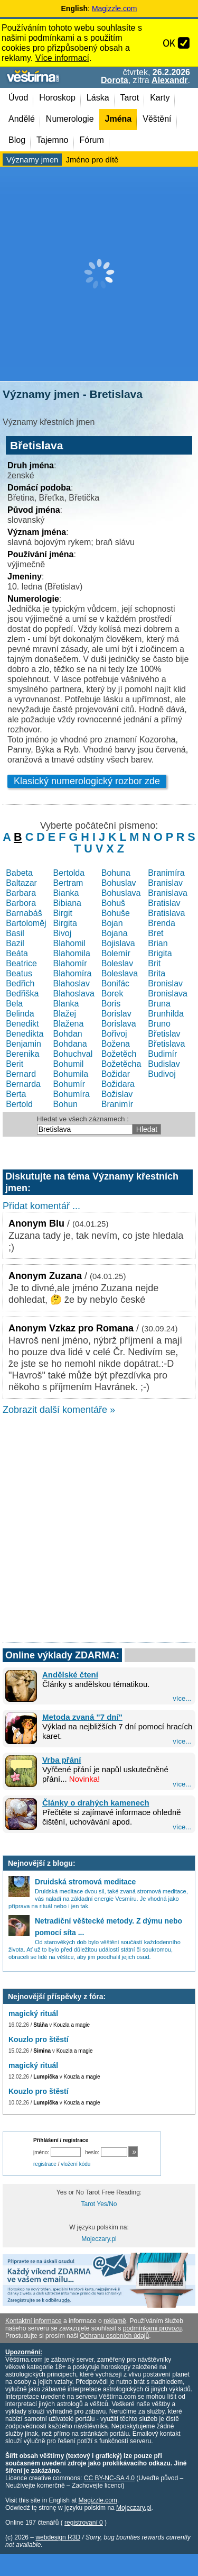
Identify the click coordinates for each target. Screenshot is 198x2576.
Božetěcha (121, 1063)
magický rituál (33, 2013)
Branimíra (166, 872)
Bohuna (115, 872)
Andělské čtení (70, 1674)
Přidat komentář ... (41, 1206)
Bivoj (62, 933)
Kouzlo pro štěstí (38, 2039)
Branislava (167, 892)
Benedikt (22, 1023)
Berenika (22, 1053)
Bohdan (67, 1033)
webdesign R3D (57, 2537)
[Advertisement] (99, 274)
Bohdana (70, 1043)
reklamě (114, 2321)
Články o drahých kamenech (95, 1802)
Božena (115, 1043)
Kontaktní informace (33, 2321)
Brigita (160, 953)
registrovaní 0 (83, 2522)
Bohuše (115, 913)
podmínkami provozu (152, 2328)
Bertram (68, 882)
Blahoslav (71, 983)
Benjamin (23, 1043)
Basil (15, 933)
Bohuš (113, 903)
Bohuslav (118, 882)
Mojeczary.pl (98, 2239)
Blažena (68, 1023)
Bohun (65, 1104)
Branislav (165, 882)
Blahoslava (74, 993)
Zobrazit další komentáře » (59, 1409)
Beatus (19, 973)
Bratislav (164, 903)
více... (182, 1698)
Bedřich (20, 983)
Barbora (21, 903)
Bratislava (166, 913)
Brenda (161, 923)
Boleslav (117, 963)
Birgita (65, 923)
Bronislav (165, 983)
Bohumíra (71, 1094)
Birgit (62, 913)
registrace (44, 2164)
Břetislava (166, 1043)
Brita (156, 973)
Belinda (20, 1013)
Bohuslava (121, 892)
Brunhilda (166, 1013)
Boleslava (119, 973)
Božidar (115, 1073)
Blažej (65, 1013)
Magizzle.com (114, 8)
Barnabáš (24, 913)
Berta (16, 1094)
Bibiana (67, 903)
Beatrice (21, 963)
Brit (154, 963)
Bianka (66, 892)
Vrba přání (61, 1759)
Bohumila (71, 1073)
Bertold (19, 1104)
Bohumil (68, 1063)
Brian (157, 943)
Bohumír (69, 1084)
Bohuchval (73, 1053)
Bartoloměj (26, 923)
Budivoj (161, 1073)
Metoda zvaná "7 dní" (82, 1716)
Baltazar (21, 882)
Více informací (62, 57)
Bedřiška (22, 993)
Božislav (117, 1094)
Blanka (66, 1003)
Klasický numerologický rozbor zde (87, 781)
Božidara (118, 1084)
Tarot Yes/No (99, 2204)
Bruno (159, 1023)
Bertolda (69, 872)
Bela (14, 1003)
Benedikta (24, 1033)
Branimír (117, 1104)
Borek (112, 993)
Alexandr (169, 80)
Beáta (17, 953)
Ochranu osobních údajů (114, 2335)
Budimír (162, 1053)
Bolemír (115, 953)
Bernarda (23, 1084)
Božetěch (119, 1053)
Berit (14, 1063)
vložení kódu (75, 2164)
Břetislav (164, 1033)
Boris (110, 1003)
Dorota (114, 80)
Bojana (114, 933)
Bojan (112, 923)
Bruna (159, 1003)
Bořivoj (114, 1033)
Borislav (116, 1013)
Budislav (164, 1063)
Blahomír (70, 963)
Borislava (118, 1023)
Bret (155, 933)
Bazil (15, 943)
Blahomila (71, 953)
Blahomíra (72, 973)
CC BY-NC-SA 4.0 (109, 2478)
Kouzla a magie (71, 2025)
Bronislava (167, 993)
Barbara (21, 892)
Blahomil (69, 943)
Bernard (21, 1073)
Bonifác (115, 983)
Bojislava (118, 943)
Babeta (19, 872)
